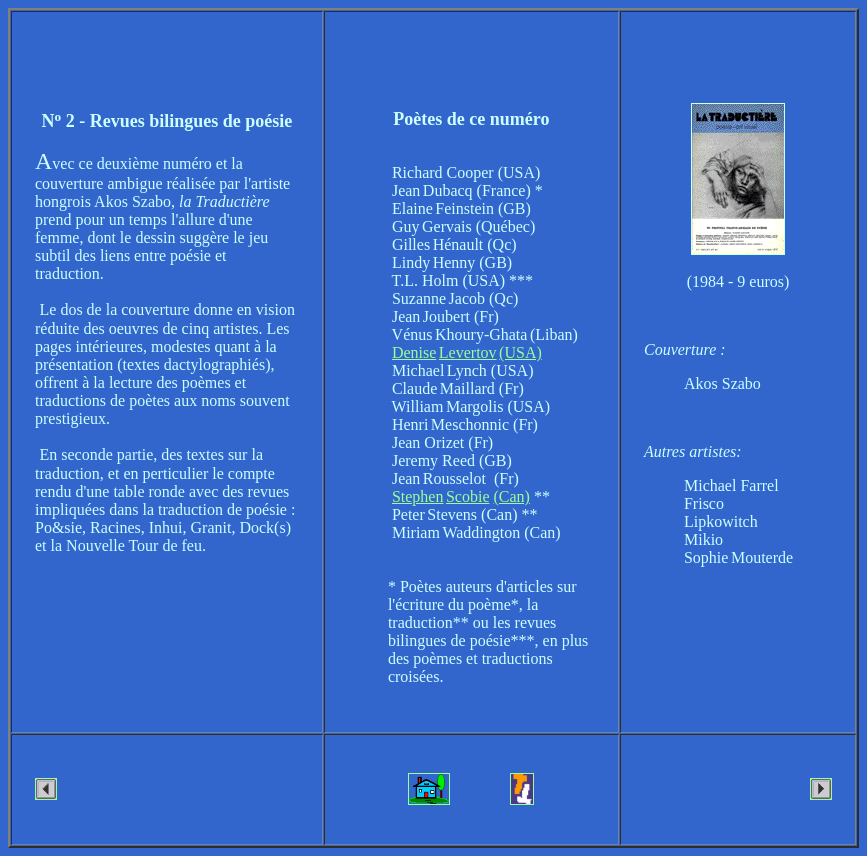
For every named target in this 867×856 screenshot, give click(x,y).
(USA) (520, 352)
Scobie (468, 496)
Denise (414, 352)
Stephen (418, 496)
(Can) (512, 496)
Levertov (468, 352)
